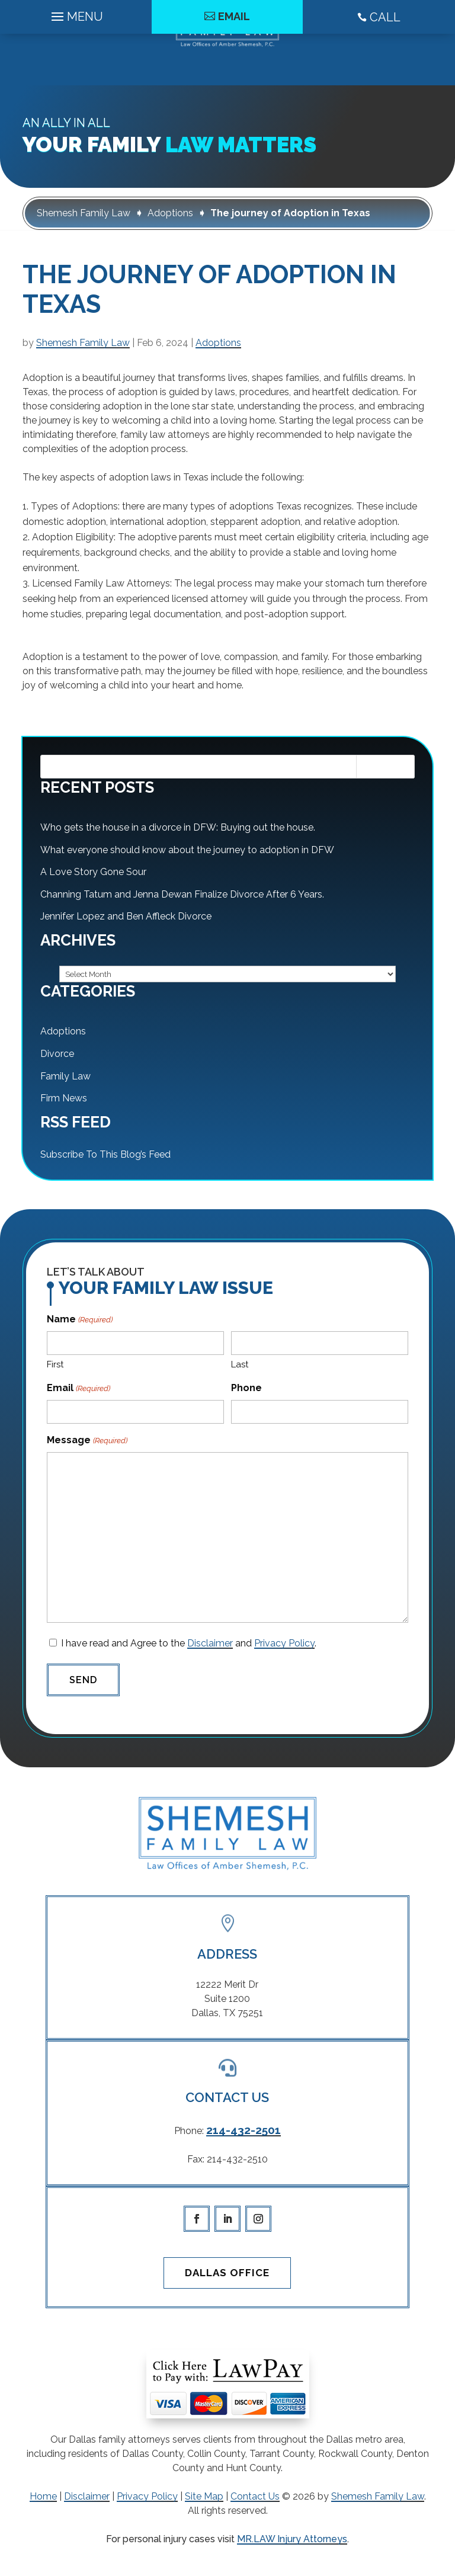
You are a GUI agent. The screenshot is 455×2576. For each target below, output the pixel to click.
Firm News (63, 1098)
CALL (378, 69)
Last (239, 1364)
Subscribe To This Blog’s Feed (105, 1154)
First (55, 1364)
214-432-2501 (243, 2129)
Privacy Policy (284, 1643)
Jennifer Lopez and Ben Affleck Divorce (126, 916)
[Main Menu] (75, 65)
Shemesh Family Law (83, 342)
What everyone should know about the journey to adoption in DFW (187, 850)
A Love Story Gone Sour (93, 871)
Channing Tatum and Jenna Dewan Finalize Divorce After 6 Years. (182, 894)
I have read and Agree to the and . (188, 1643)
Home (43, 2496)
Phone (246, 1387)
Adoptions (218, 342)
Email (234, 68)
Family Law (65, 1076)
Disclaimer (210, 1643)
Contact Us (255, 2496)
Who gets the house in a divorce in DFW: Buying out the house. (177, 827)
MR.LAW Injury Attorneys (292, 2539)
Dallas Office (227, 2273)
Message (87, 1440)
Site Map (204, 2496)
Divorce (57, 1053)
